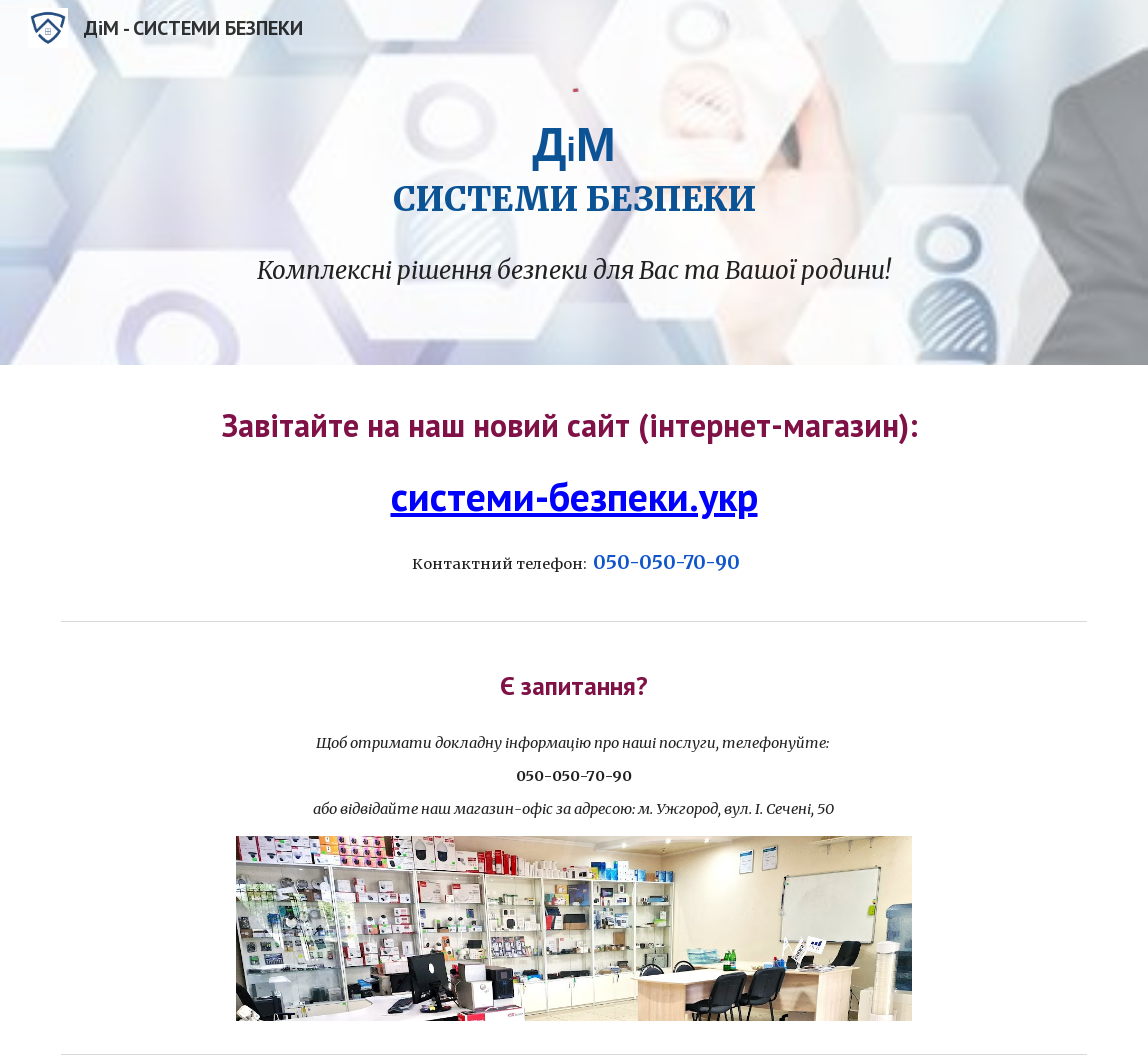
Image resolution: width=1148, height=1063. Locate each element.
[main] (574, 166)
